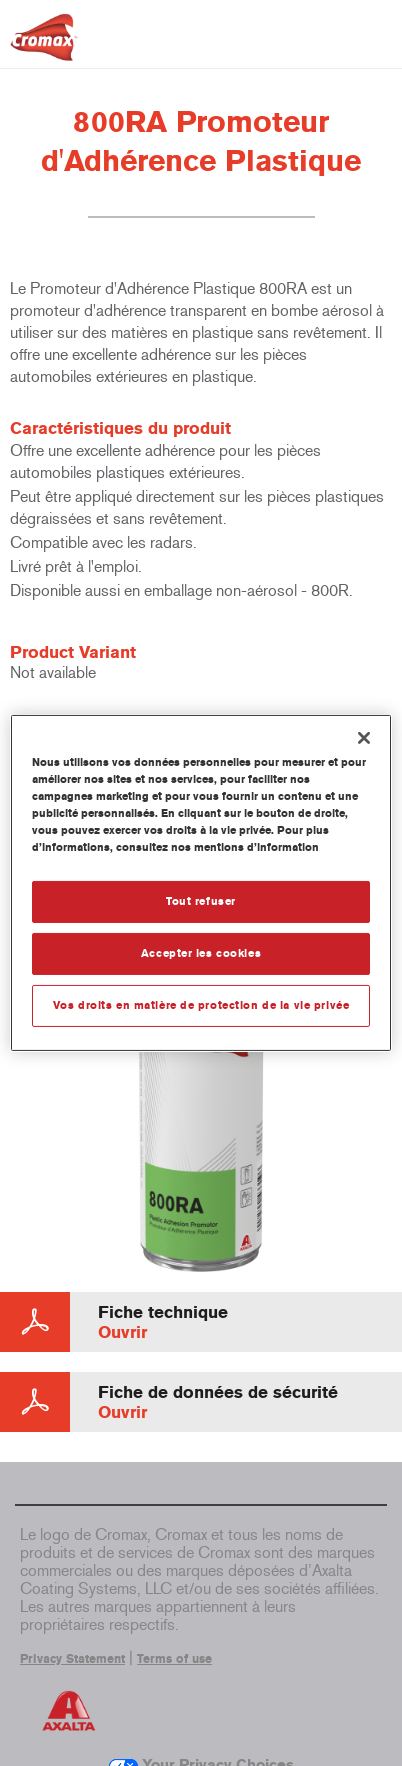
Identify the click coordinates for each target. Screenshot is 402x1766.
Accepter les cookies (201, 953)
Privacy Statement (72, 1659)
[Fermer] (364, 738)
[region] (201, 883)
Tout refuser (201, 901)
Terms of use (174, 1659)
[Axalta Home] (44, 45)
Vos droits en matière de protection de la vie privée (201, 1005)
